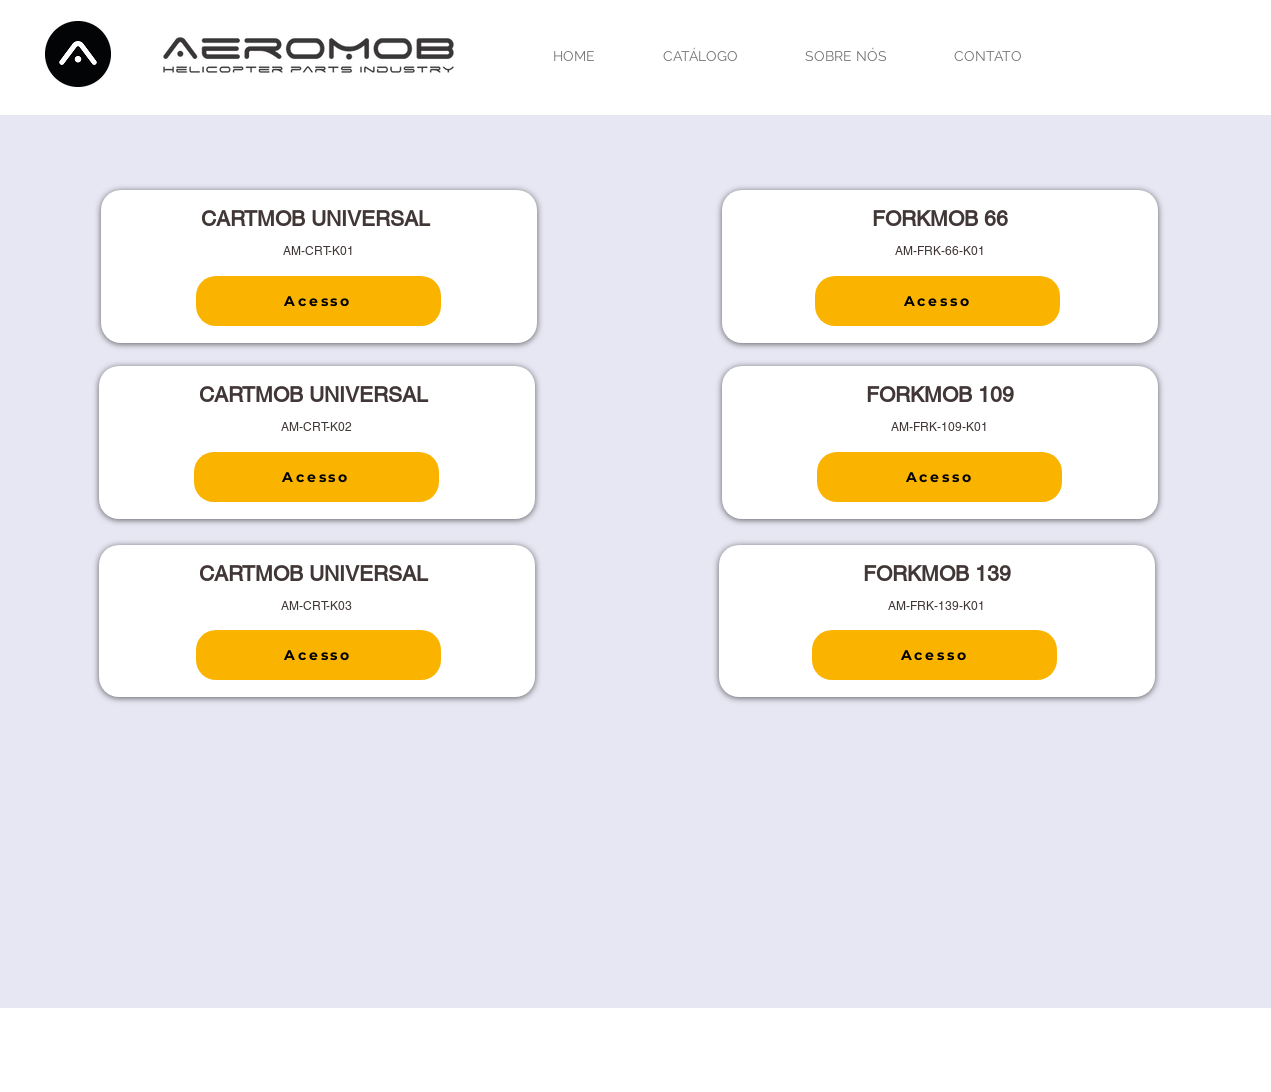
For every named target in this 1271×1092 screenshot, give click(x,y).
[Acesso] (318, 301)
